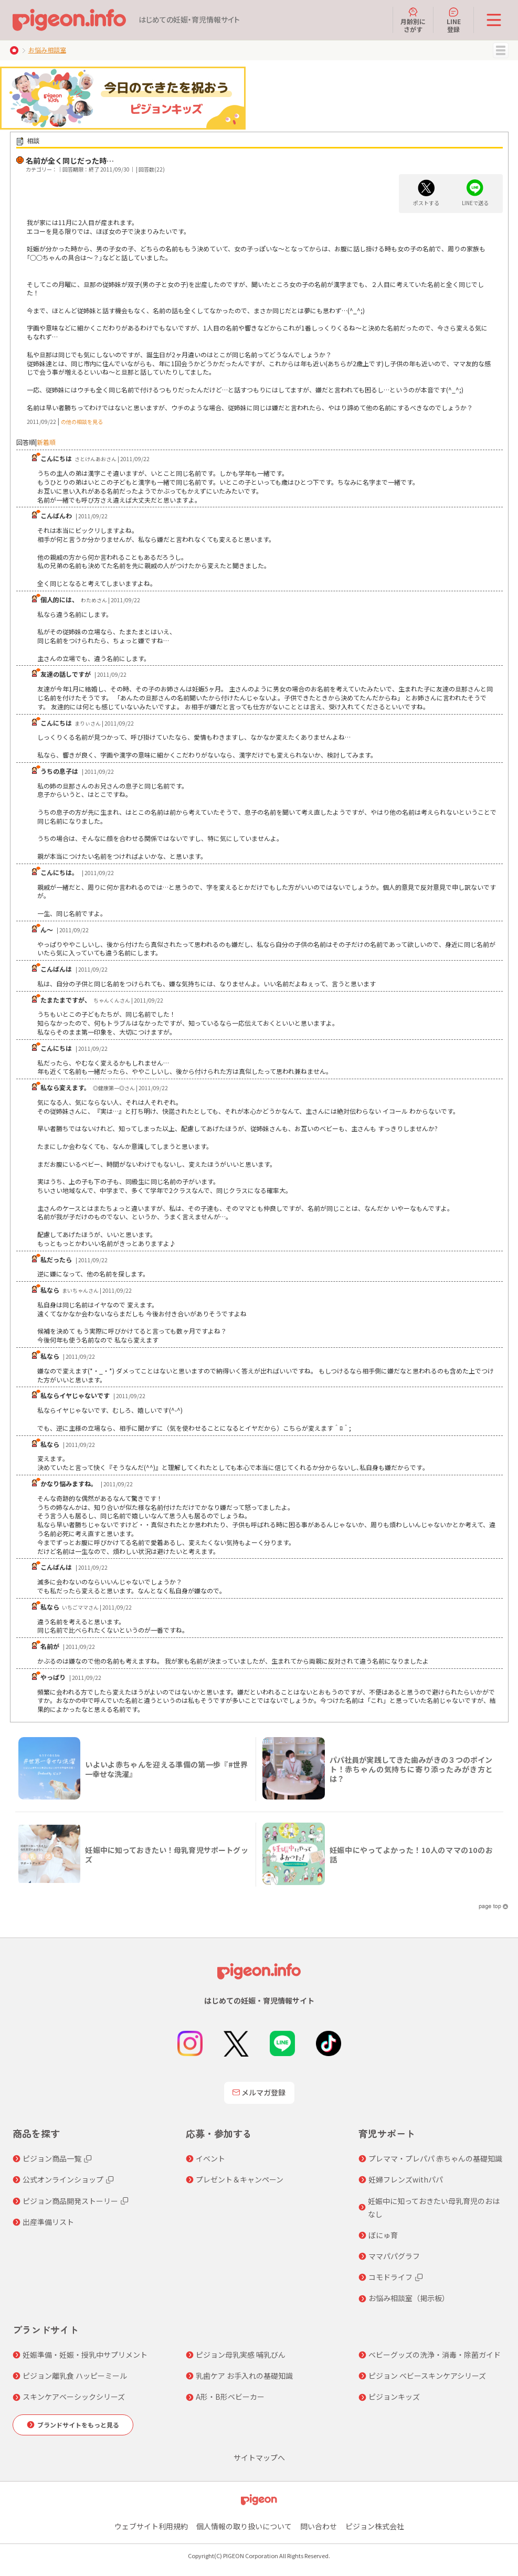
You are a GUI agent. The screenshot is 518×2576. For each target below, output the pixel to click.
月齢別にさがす (413, 20)
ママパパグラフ (394, 2256)
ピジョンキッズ (394, 2396)
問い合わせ (318, 2526)
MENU (501, 50)
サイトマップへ (259, 2457)
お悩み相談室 (47, 49)
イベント (210, 2158)
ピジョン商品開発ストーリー (70, 2201)
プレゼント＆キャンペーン (239, 2179)
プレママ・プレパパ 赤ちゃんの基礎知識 (435, 2158)
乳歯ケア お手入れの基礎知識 (244, 2375)
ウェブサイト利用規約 (151, 2526)
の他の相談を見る (82, 421)
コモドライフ (390, 2277)
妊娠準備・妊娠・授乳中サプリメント (85, 2354)
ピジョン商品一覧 (52, 2158)
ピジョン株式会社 (374, 2526)
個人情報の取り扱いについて (244, 2526)
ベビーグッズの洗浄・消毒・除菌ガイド (434, 2354)
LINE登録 (454, 20)
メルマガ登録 (259, 2092)
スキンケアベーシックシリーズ (74, 2396)
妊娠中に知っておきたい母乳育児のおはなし (434, 2207)
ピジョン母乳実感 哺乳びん (241, 2354)
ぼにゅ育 (383, 2235)
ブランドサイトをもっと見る (78, 2424)
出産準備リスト (48, 2222)
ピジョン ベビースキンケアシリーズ (427, 2375)
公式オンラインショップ (63, 2179)
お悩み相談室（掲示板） (408, 2298)
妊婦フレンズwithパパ (405, 2179)
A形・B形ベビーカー (230, 2396)
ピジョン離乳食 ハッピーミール (75, 2375)
